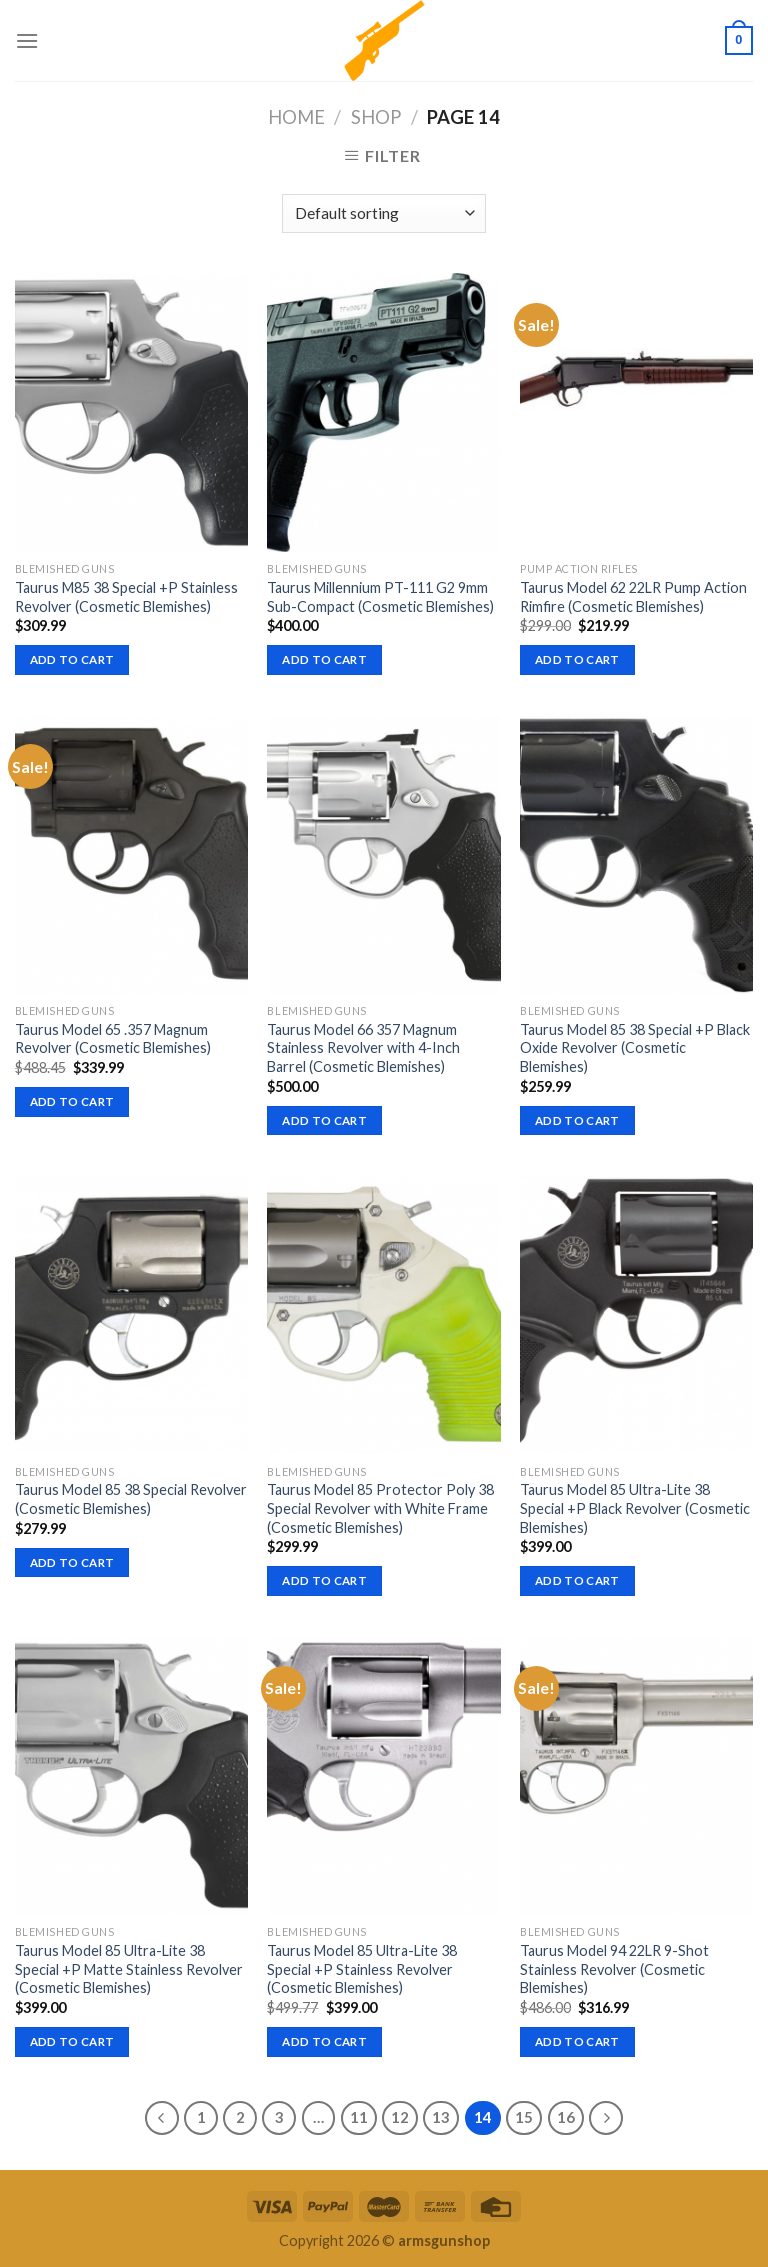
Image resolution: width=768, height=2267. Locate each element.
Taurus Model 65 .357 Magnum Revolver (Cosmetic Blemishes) (113, 1039)
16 (566, 2117)
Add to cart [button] (72, 659)
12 (400, 2117)
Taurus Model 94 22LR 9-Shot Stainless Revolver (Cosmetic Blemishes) (614, 1969)
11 (359, 2117)
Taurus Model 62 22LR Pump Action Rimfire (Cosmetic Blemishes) (633, 597)
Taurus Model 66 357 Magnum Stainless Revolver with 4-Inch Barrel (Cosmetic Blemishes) (363, 1048)
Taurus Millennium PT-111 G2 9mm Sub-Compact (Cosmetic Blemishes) (380, 597)
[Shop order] (383, 213)
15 (524, 2117)
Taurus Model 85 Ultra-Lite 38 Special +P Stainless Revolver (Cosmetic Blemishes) (362, 1969)
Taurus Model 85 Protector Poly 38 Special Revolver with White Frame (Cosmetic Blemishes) (380, 1508)
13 (441, 2117)
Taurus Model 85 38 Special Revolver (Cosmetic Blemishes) (131, 1499)
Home (296, 117)
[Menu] (27, 40)
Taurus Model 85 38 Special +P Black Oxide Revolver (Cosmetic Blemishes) (635, 1048)
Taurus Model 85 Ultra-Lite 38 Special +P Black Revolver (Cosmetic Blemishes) (635, 1508)
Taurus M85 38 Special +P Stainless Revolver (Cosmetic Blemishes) (126, 597)
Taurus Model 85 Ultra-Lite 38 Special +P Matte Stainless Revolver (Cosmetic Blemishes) (129, 1969)
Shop (376, 117)
